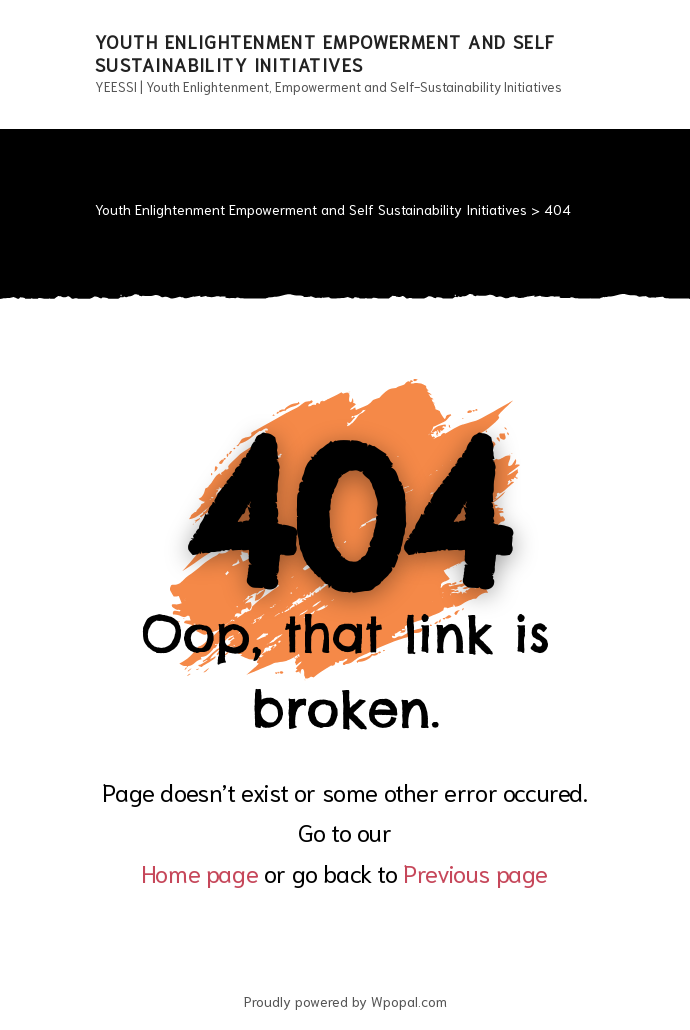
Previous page (475, 872)
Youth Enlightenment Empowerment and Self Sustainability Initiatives (325, 52)
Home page (200, 872)
